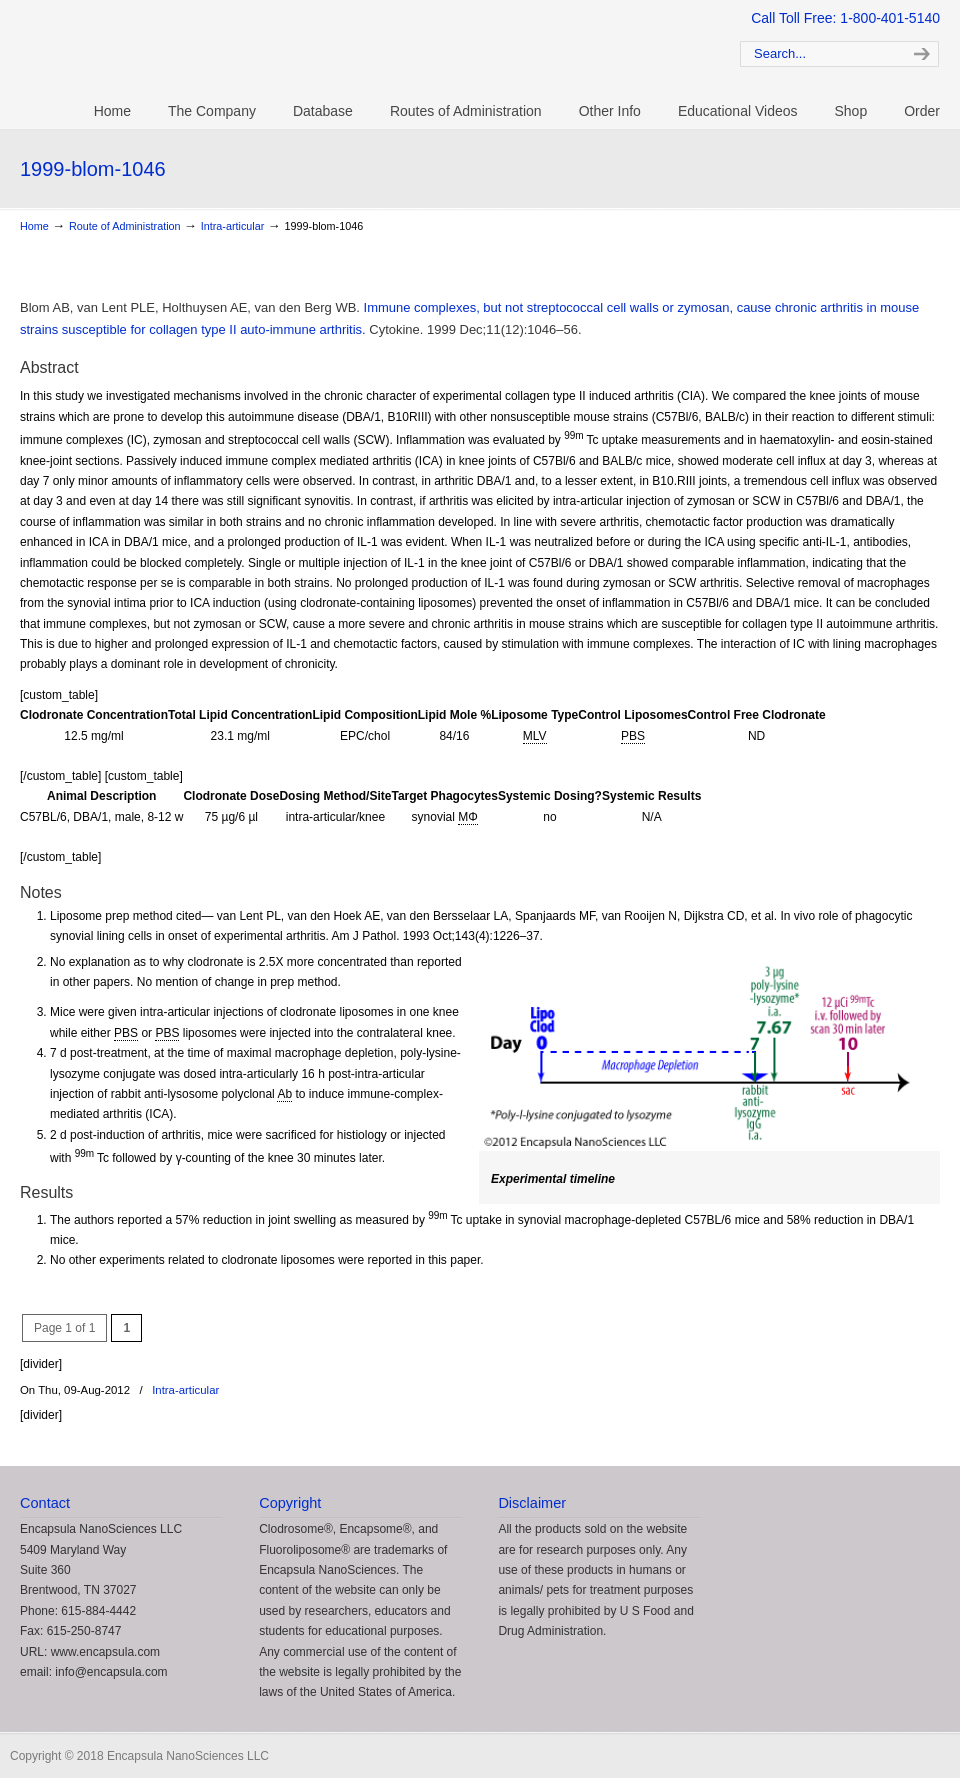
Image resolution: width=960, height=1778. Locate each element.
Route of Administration (125, 226)
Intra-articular (233, 226)
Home (34, 226)
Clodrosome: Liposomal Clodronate (350, 51)
